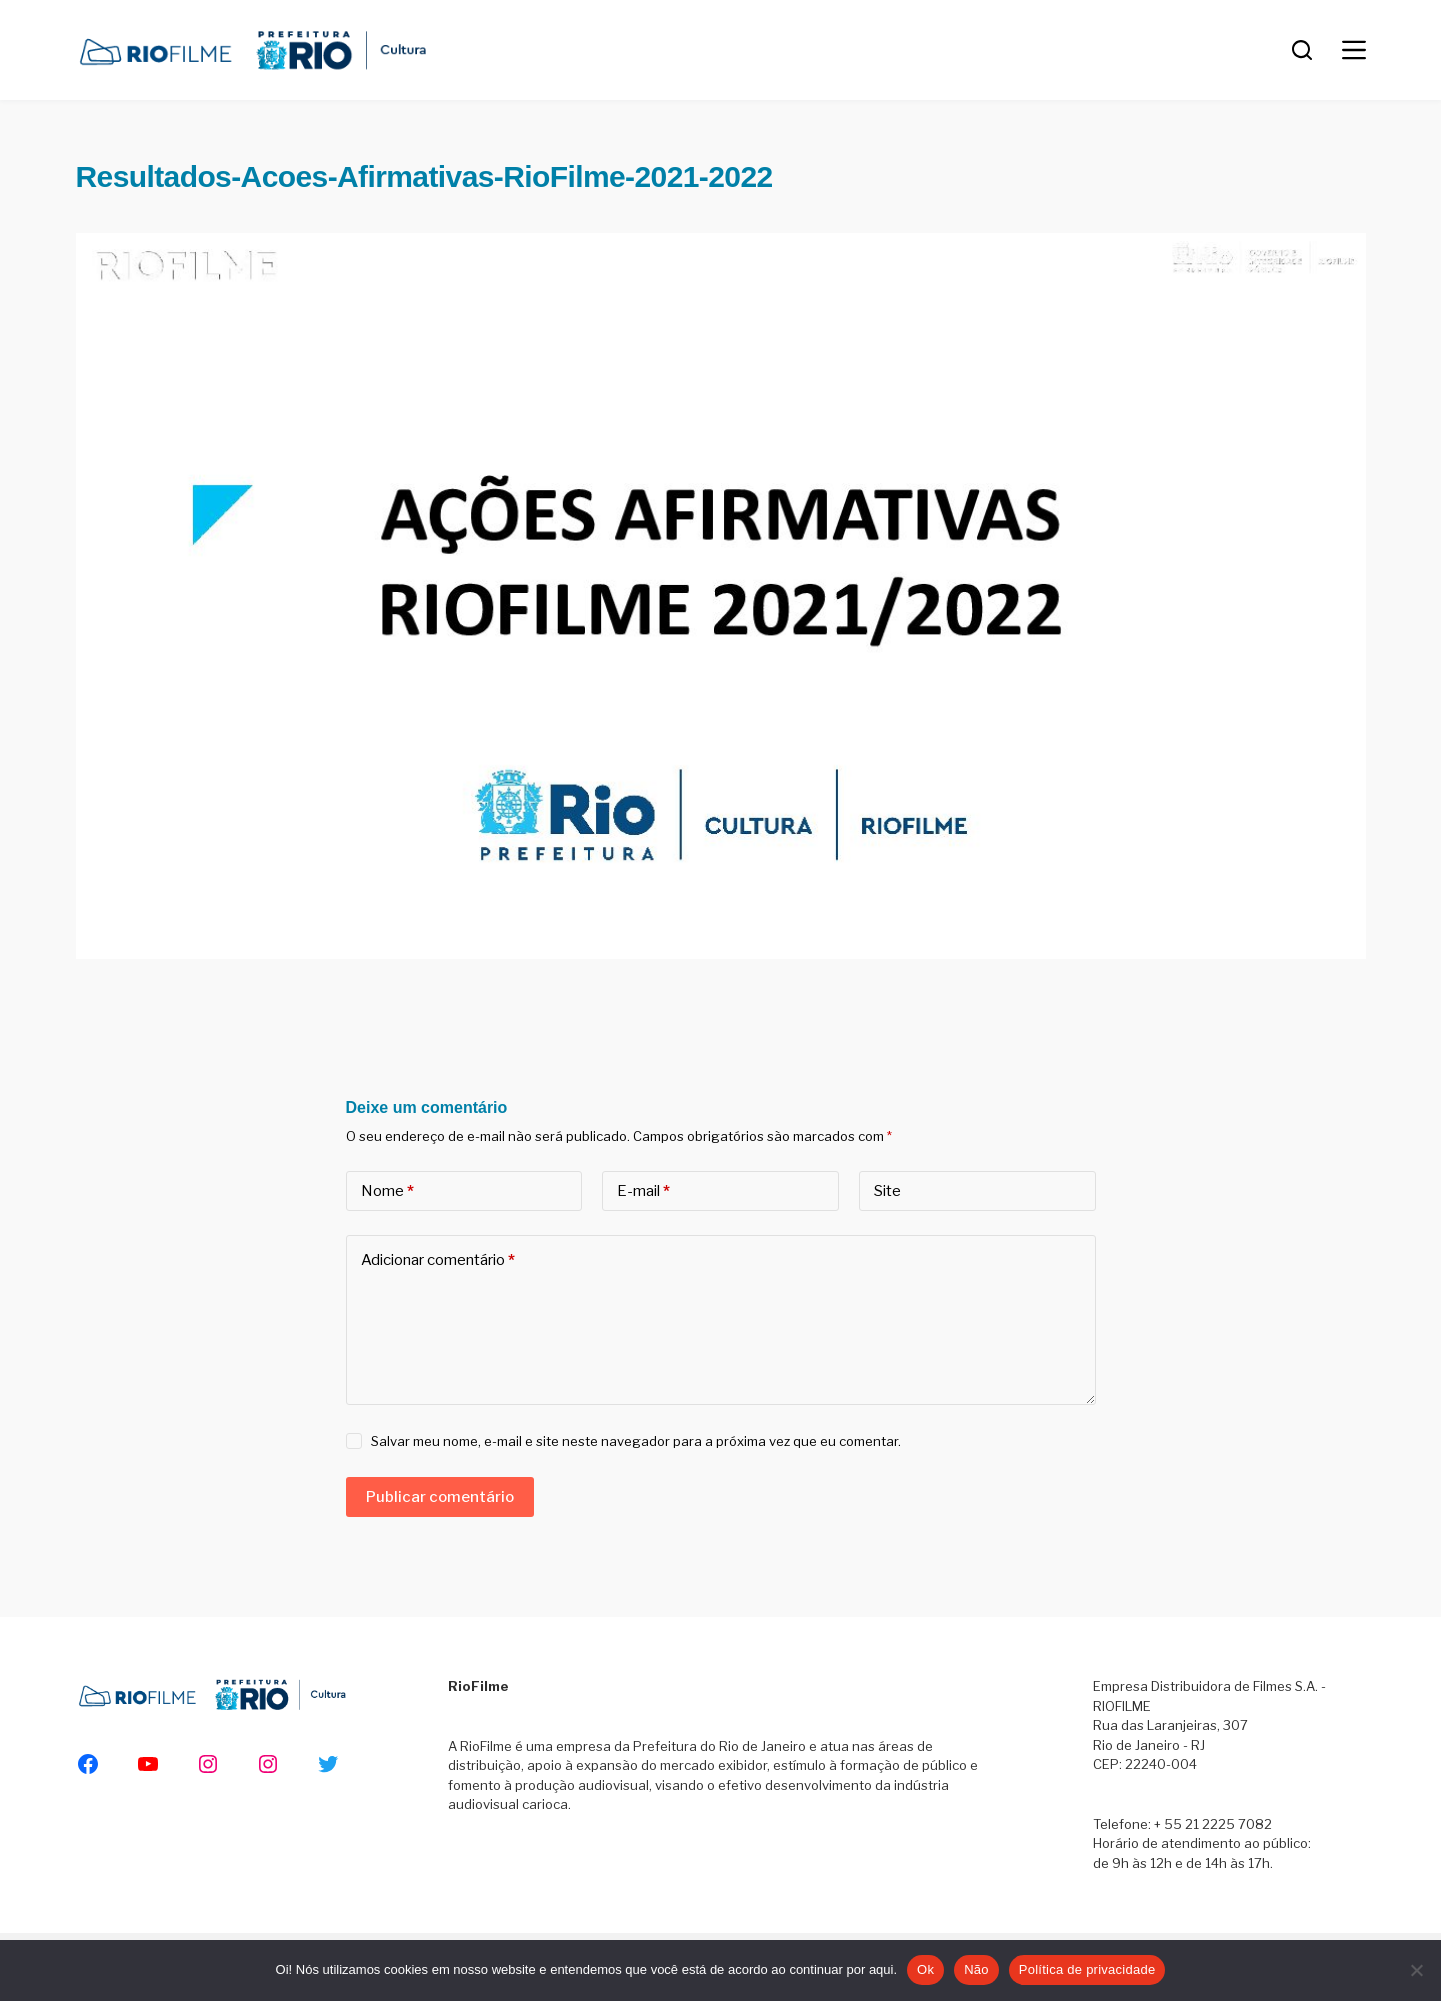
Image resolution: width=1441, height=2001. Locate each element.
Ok (925, 1969)
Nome (387, 1191)
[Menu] (1354, 50)
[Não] (1416, 1970)
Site (887, 1191)
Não (976, 1969)
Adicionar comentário (438, 1260)
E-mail (643, 1191)
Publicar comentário (440, 1497)
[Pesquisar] (1302, 50)
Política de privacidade (1087, 1969)
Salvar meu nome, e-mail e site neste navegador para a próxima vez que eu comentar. (636, 1441)
